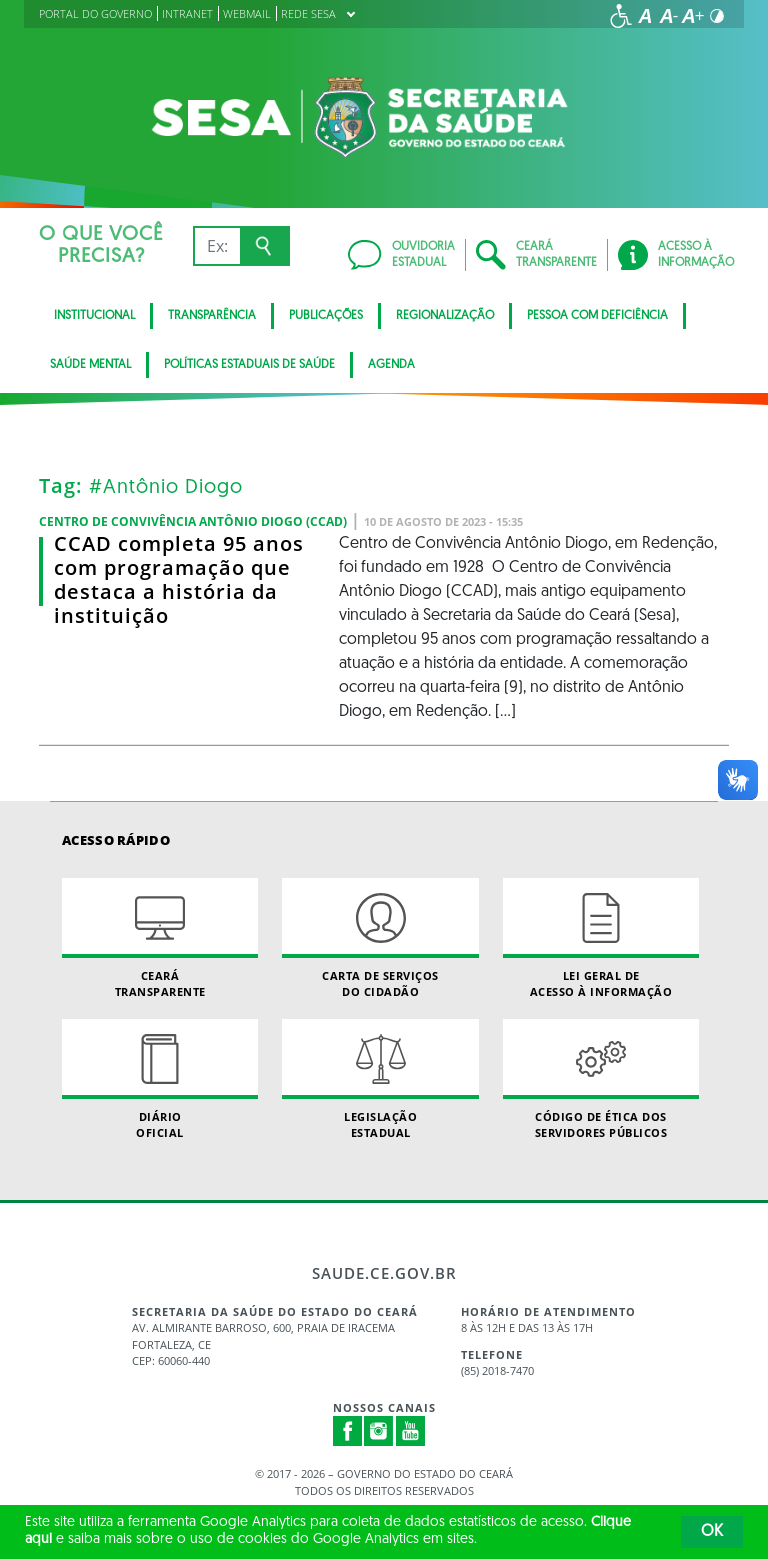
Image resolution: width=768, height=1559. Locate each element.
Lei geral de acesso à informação (601, 938)
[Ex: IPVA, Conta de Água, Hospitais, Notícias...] (216, 246)
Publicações (326, 316)
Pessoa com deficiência (597, 316)
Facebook (348, 1431)
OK (712, 1532)
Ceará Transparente (160, 938)
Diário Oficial (160, 1079)
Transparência (212, 316)
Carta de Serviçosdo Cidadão (380, 938)
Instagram (379, 1431)
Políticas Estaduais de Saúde (249, 365)
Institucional (94, 316)
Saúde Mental (90, 365)
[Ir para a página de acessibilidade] (621, 16)
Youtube (411, 1431)
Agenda (391, 365)
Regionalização (445, 316)
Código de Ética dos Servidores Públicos (601, 1079)
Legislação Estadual (380, 1079)
